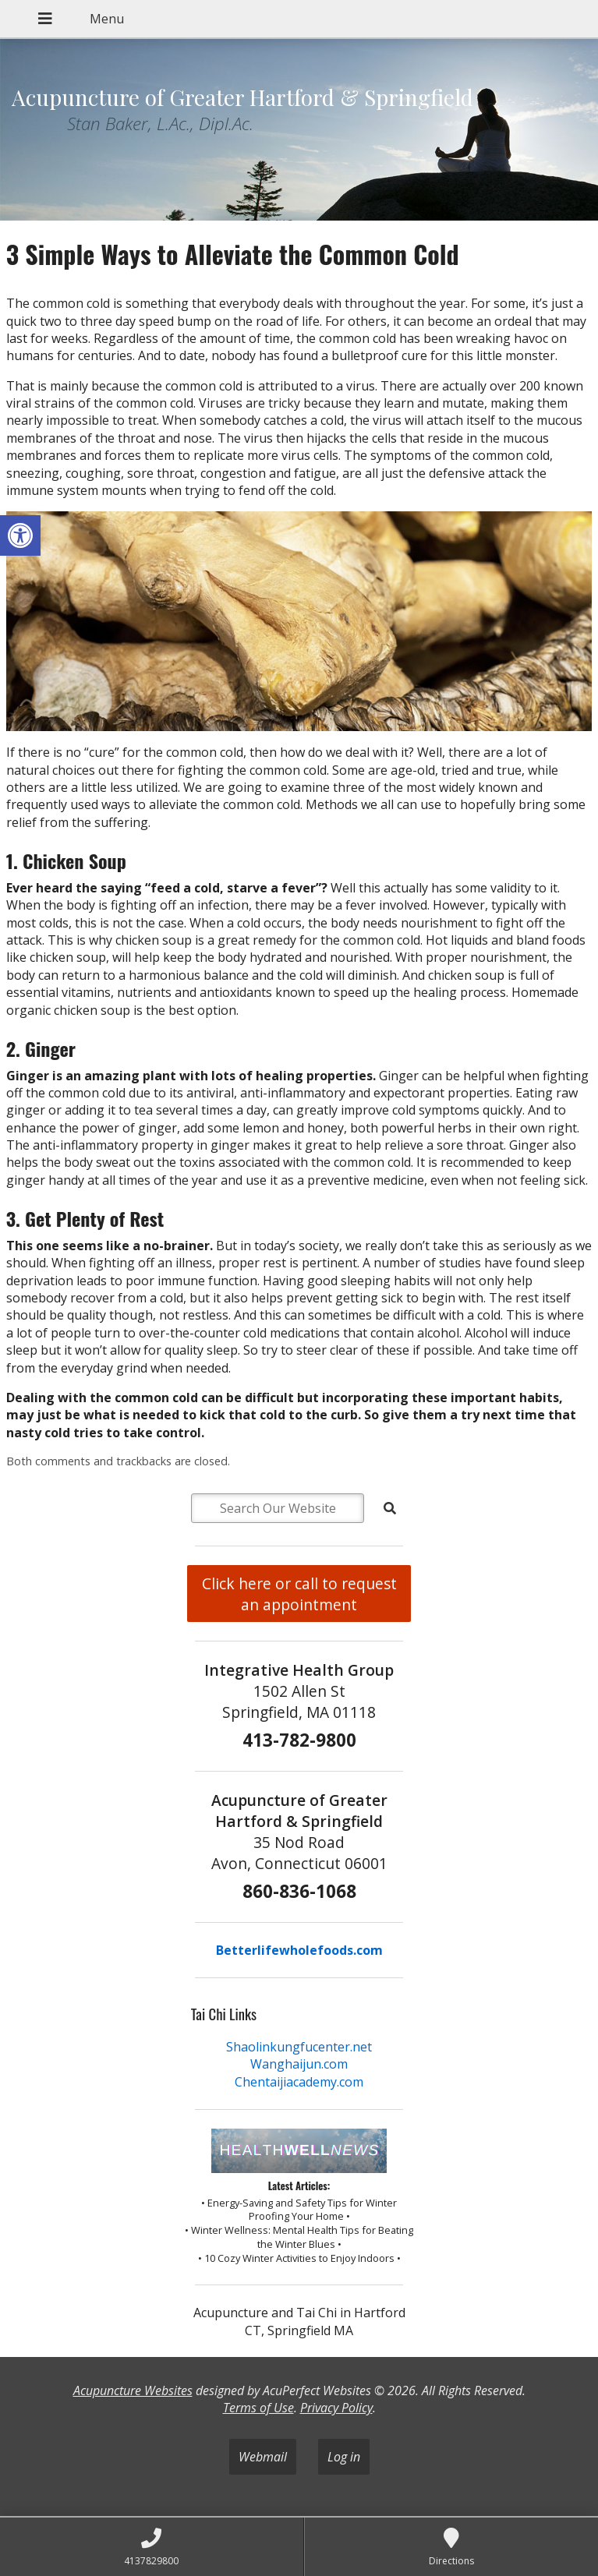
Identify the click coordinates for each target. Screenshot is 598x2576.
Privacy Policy (336, 2407)
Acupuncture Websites (133, 2390)
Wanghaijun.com (299, 2063)
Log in (343, 2456)
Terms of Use (258, 2407)
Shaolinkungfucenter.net (299, 2046)
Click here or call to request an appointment (299, 1594)
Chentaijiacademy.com (299, 2081)
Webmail (263, 2456)
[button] (20, 535)
